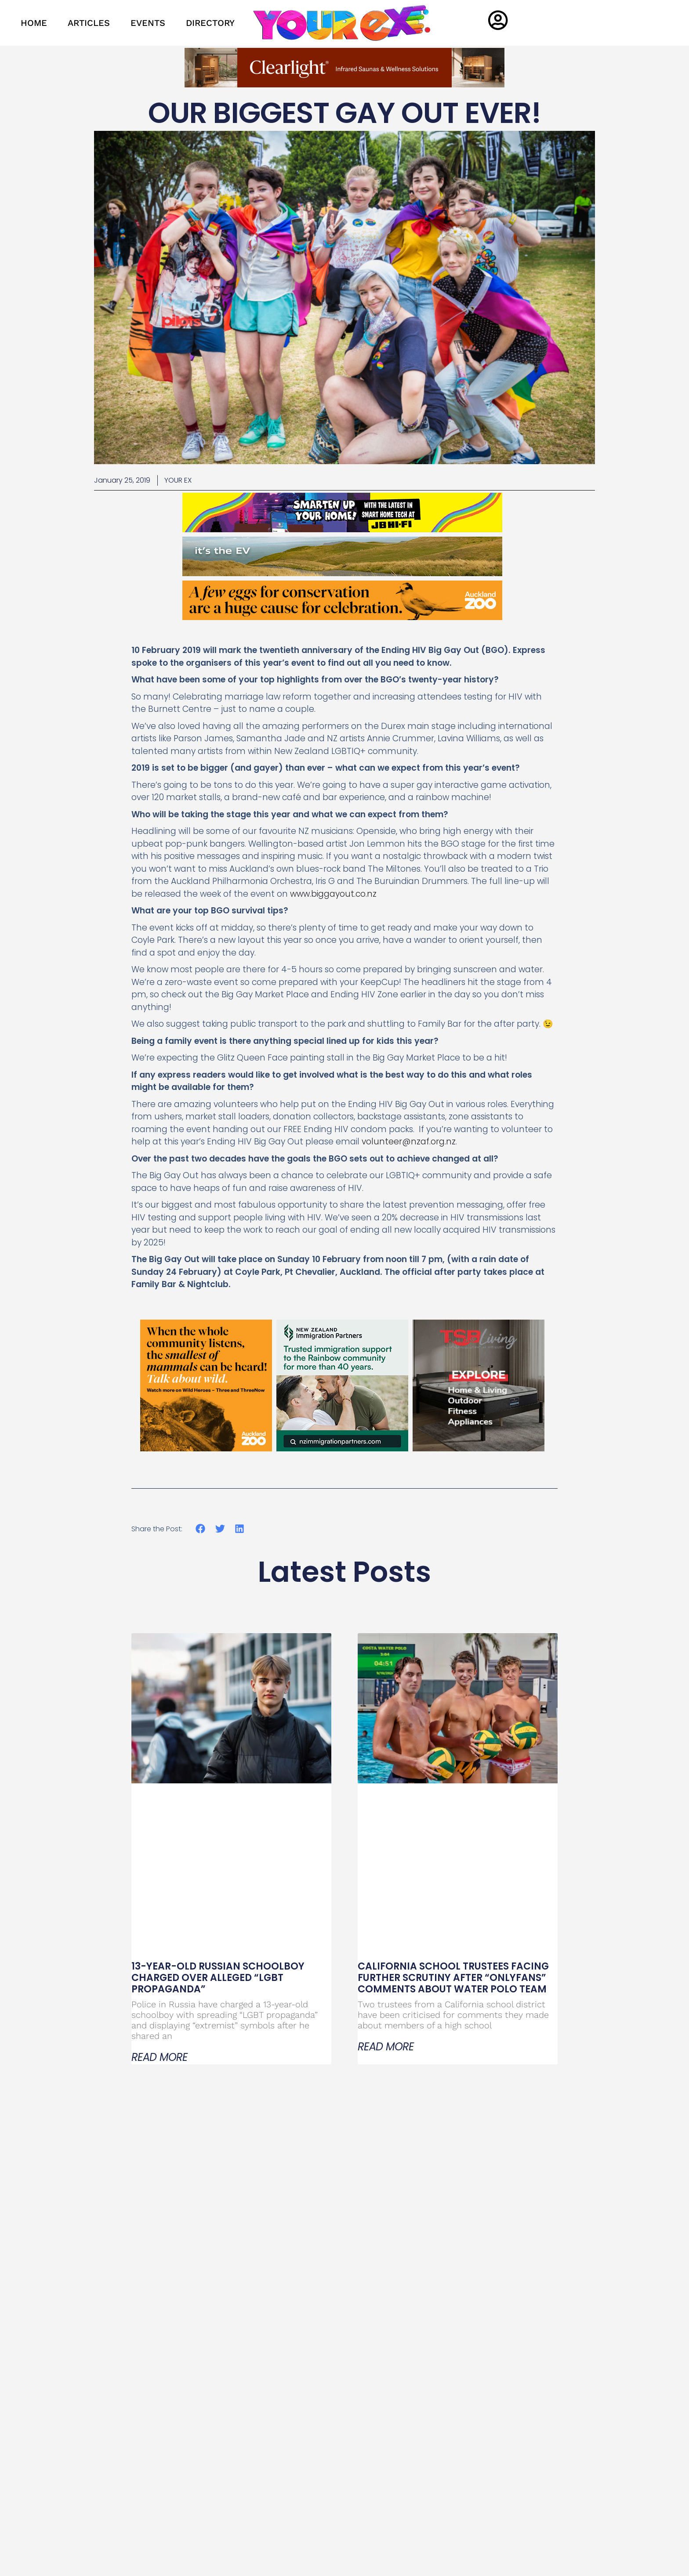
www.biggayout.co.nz (333, 894)
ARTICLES (89, 23)
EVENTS (148, 23)
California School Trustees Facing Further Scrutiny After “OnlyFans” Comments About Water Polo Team (453, 1977)
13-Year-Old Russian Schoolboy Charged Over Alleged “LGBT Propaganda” (218, 1977)
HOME (34, 23)
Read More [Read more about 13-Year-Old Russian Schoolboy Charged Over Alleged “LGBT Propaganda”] (159, 2057)
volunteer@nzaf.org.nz (409, 1141)
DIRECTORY (210, 23)
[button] (201, 1529)
